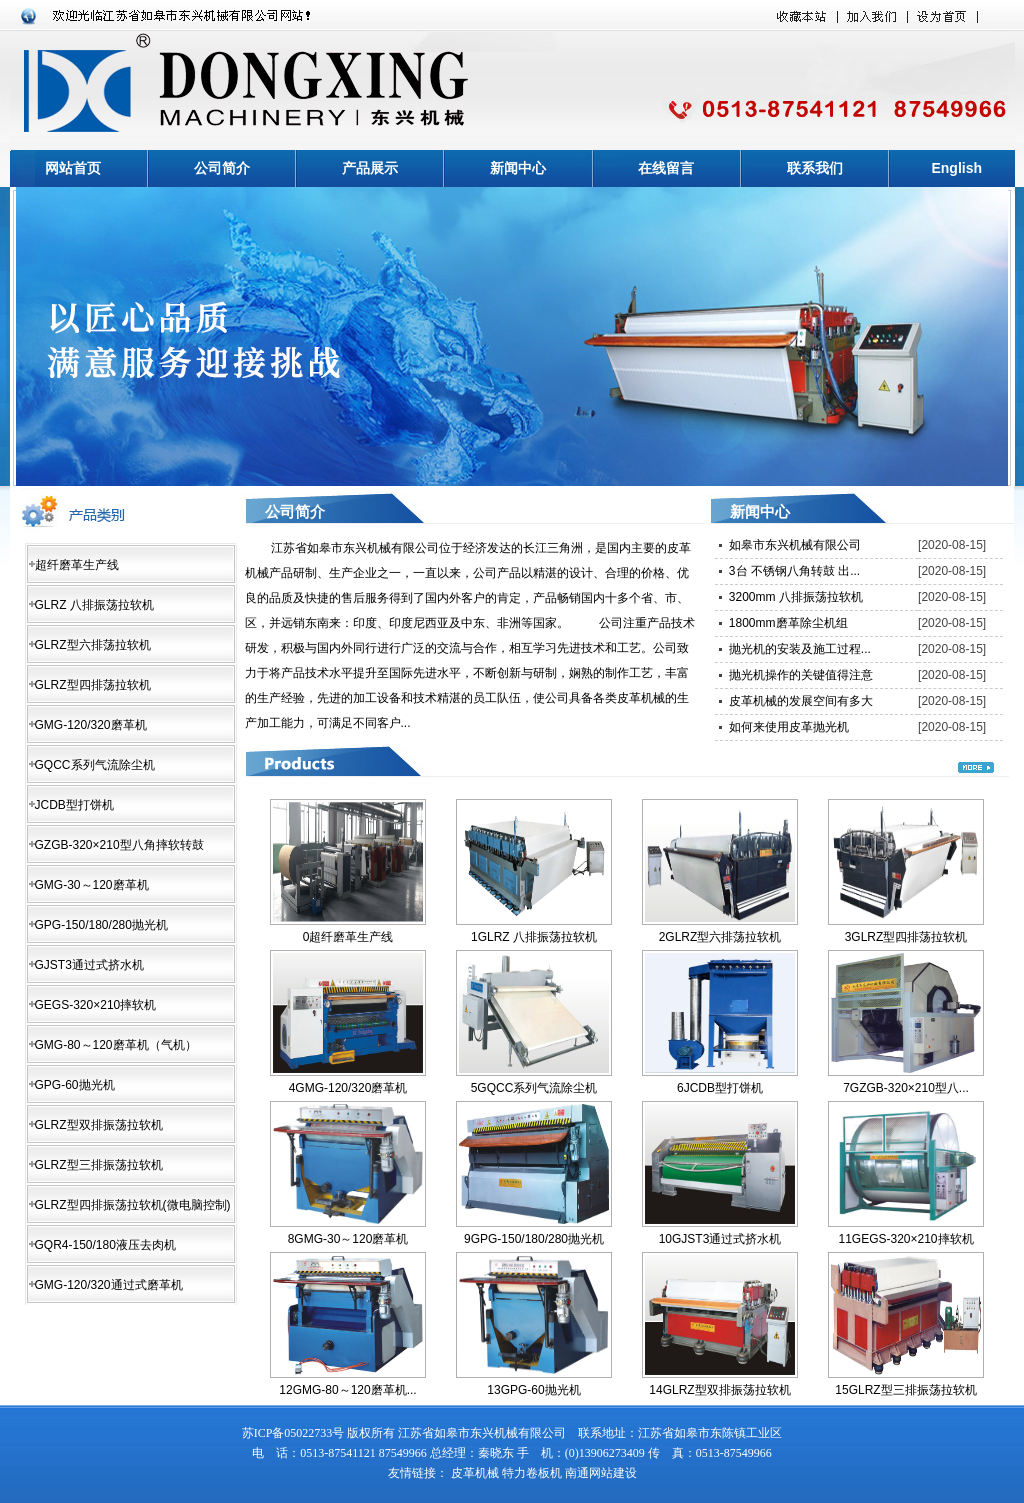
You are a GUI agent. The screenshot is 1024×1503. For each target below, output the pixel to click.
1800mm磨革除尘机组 (788, 623)
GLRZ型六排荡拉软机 (93, 645)
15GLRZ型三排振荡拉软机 (905, 1390)
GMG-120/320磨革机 (91, 725)
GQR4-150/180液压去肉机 (105, 1245)
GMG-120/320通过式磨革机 (109, 1285)
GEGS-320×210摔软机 (96, 1005)
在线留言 (666, 168)
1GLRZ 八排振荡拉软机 (534, 937)
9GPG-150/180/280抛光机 (534, 1239)
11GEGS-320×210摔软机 (905, 1239)
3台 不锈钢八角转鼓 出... (794, 571)
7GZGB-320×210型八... (906, 1088)
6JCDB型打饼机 (720, 1088)
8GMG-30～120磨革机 (348, 1239)
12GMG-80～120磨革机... (347, 1390)
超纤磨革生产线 (77, 565)
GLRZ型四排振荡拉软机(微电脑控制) (133, 1205)
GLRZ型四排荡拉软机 (93, 685)
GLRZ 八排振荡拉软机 (94, 605)
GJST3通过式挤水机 (89, 965)
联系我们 (815, 168)
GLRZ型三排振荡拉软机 (99, 1165)
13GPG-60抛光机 (533, 1390)
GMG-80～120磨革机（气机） (116, 1045)
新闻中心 (518, 168)
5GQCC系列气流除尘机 (534, 1088)
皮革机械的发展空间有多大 (801, 701)
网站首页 (73, 168)
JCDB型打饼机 (74, 805)
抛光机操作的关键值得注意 (801, 675)
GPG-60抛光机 (75, 1085)
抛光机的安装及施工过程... (800, 649)
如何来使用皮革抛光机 (789, 727)
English (956, 168)
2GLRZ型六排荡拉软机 (720, 937)
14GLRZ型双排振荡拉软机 (719, 1390)
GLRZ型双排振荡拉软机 (99, 1125)
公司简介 (222, 168)
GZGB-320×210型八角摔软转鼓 (119, 845)
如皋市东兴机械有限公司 (795, 545)
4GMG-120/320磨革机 (348, 1088)
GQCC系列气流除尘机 (95, 765)
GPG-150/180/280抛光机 (101, 925)
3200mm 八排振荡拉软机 (796, 597)
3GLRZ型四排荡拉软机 (906, 937)
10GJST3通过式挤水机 (720, 1239)
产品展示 (370, 168)
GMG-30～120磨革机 (92, 885)
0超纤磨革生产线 (348, 937)
